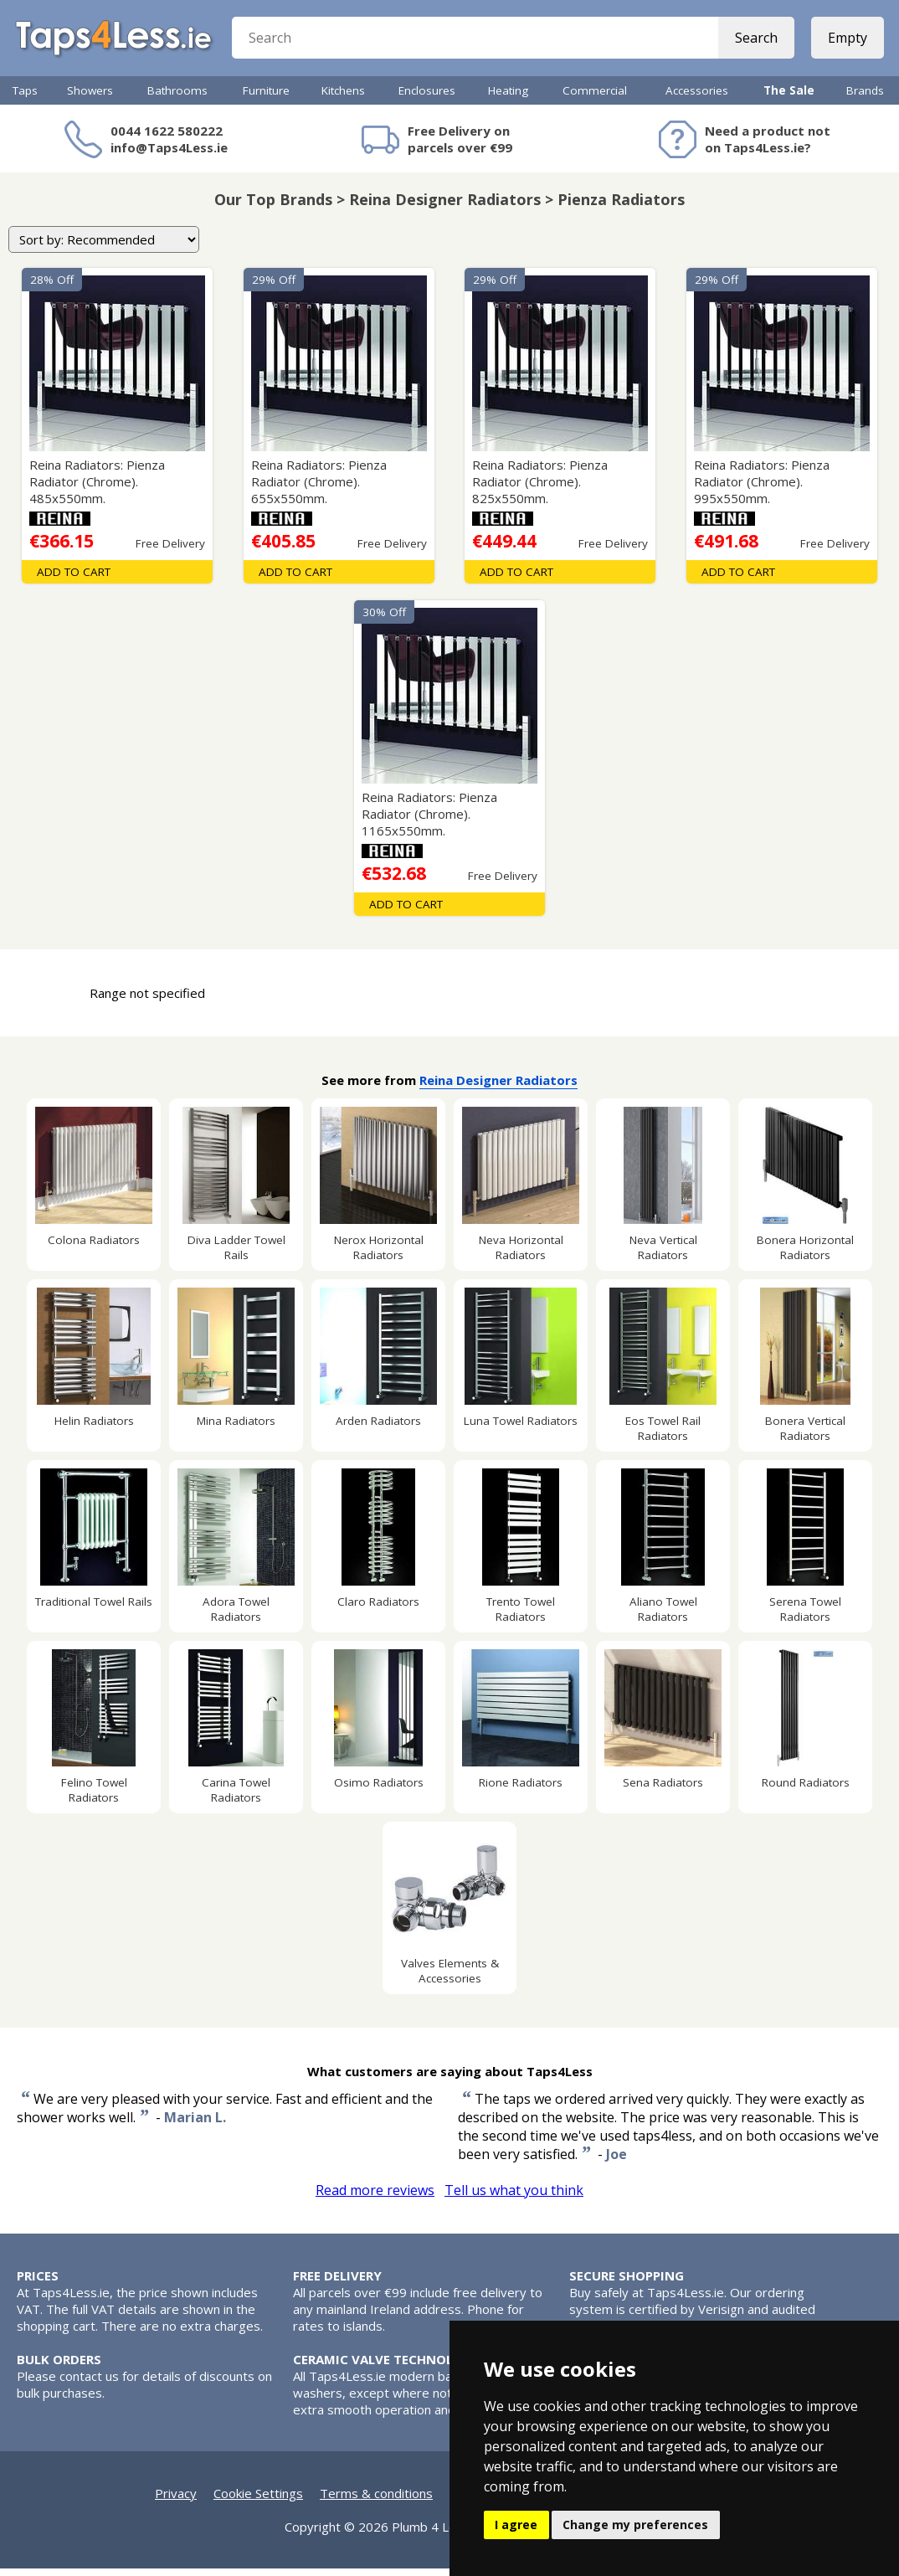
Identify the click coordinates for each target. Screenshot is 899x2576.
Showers (90, 97)
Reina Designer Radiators (498, 1087)
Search (754, 42)
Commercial (595, 97)
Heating (508, 97)
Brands (865, 97)
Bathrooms (177, 97)
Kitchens (343, 97)
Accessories (696, 97)
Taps (25, 97)
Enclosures (426, 97)
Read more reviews (375, 2197)
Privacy (176, 2500)
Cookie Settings (258, 2500)
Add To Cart (73, 579)
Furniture (266, 97)
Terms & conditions (376, 2500)
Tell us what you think (513, 2197)
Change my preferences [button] (635, 2524)
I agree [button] (516, 2524)
